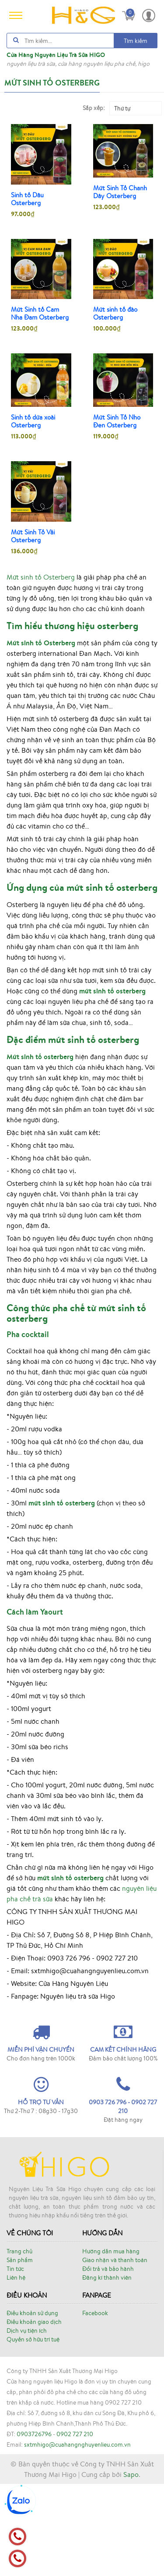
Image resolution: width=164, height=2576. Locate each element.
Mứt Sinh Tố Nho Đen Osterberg (116, 421)
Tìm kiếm (135, 41)
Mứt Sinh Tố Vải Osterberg (33, 536)
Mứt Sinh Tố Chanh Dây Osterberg (120, 192)
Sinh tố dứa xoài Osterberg (33, 421)
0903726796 (34, 2526)
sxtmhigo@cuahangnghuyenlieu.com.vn (77, 2536)
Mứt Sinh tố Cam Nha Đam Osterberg (40, 313)
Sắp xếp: (94, 108)
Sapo (131, 2566)
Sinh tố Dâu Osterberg (27, 199)
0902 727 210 (74, 2526)
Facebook (95, 2405)
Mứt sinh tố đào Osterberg (115, 313)
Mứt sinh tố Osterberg (41, 577)
